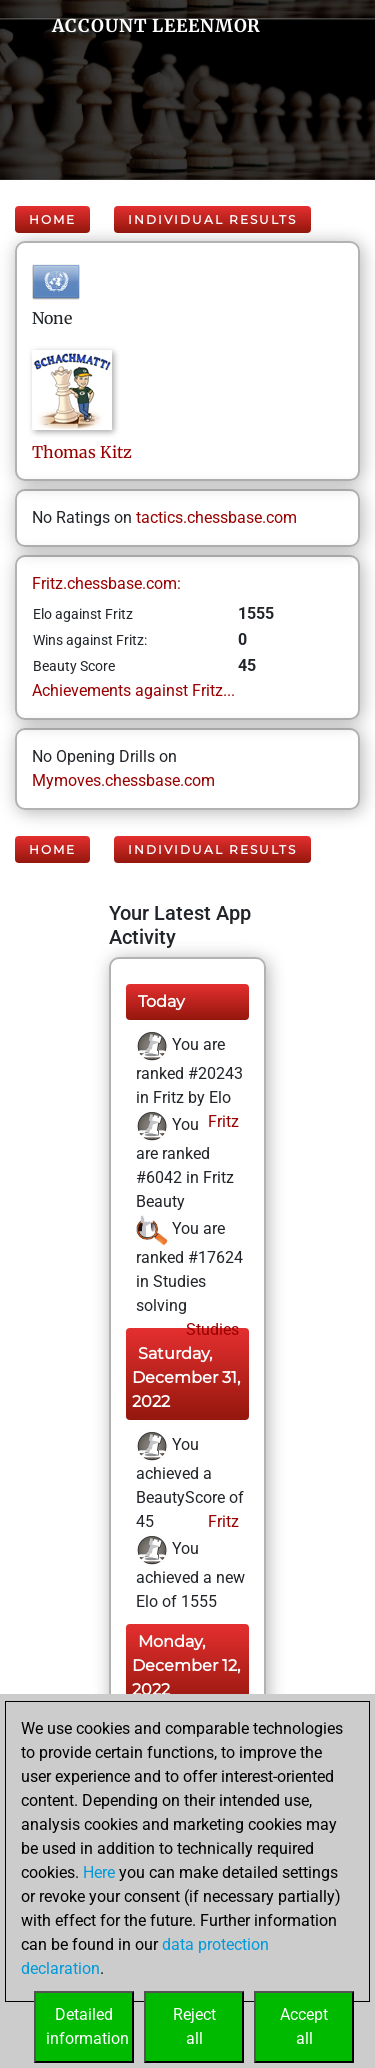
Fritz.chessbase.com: (106, 583)
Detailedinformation (87, 2026)
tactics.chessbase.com (216, 517)
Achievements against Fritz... (133, 690)
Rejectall (194, 2026)
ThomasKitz (82, 452)
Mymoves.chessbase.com (123, 780)
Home (52, 219)
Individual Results (212, 219)
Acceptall (304, 2026)
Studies (210, 1329)
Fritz (221, 1121)
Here (99, 1872)
